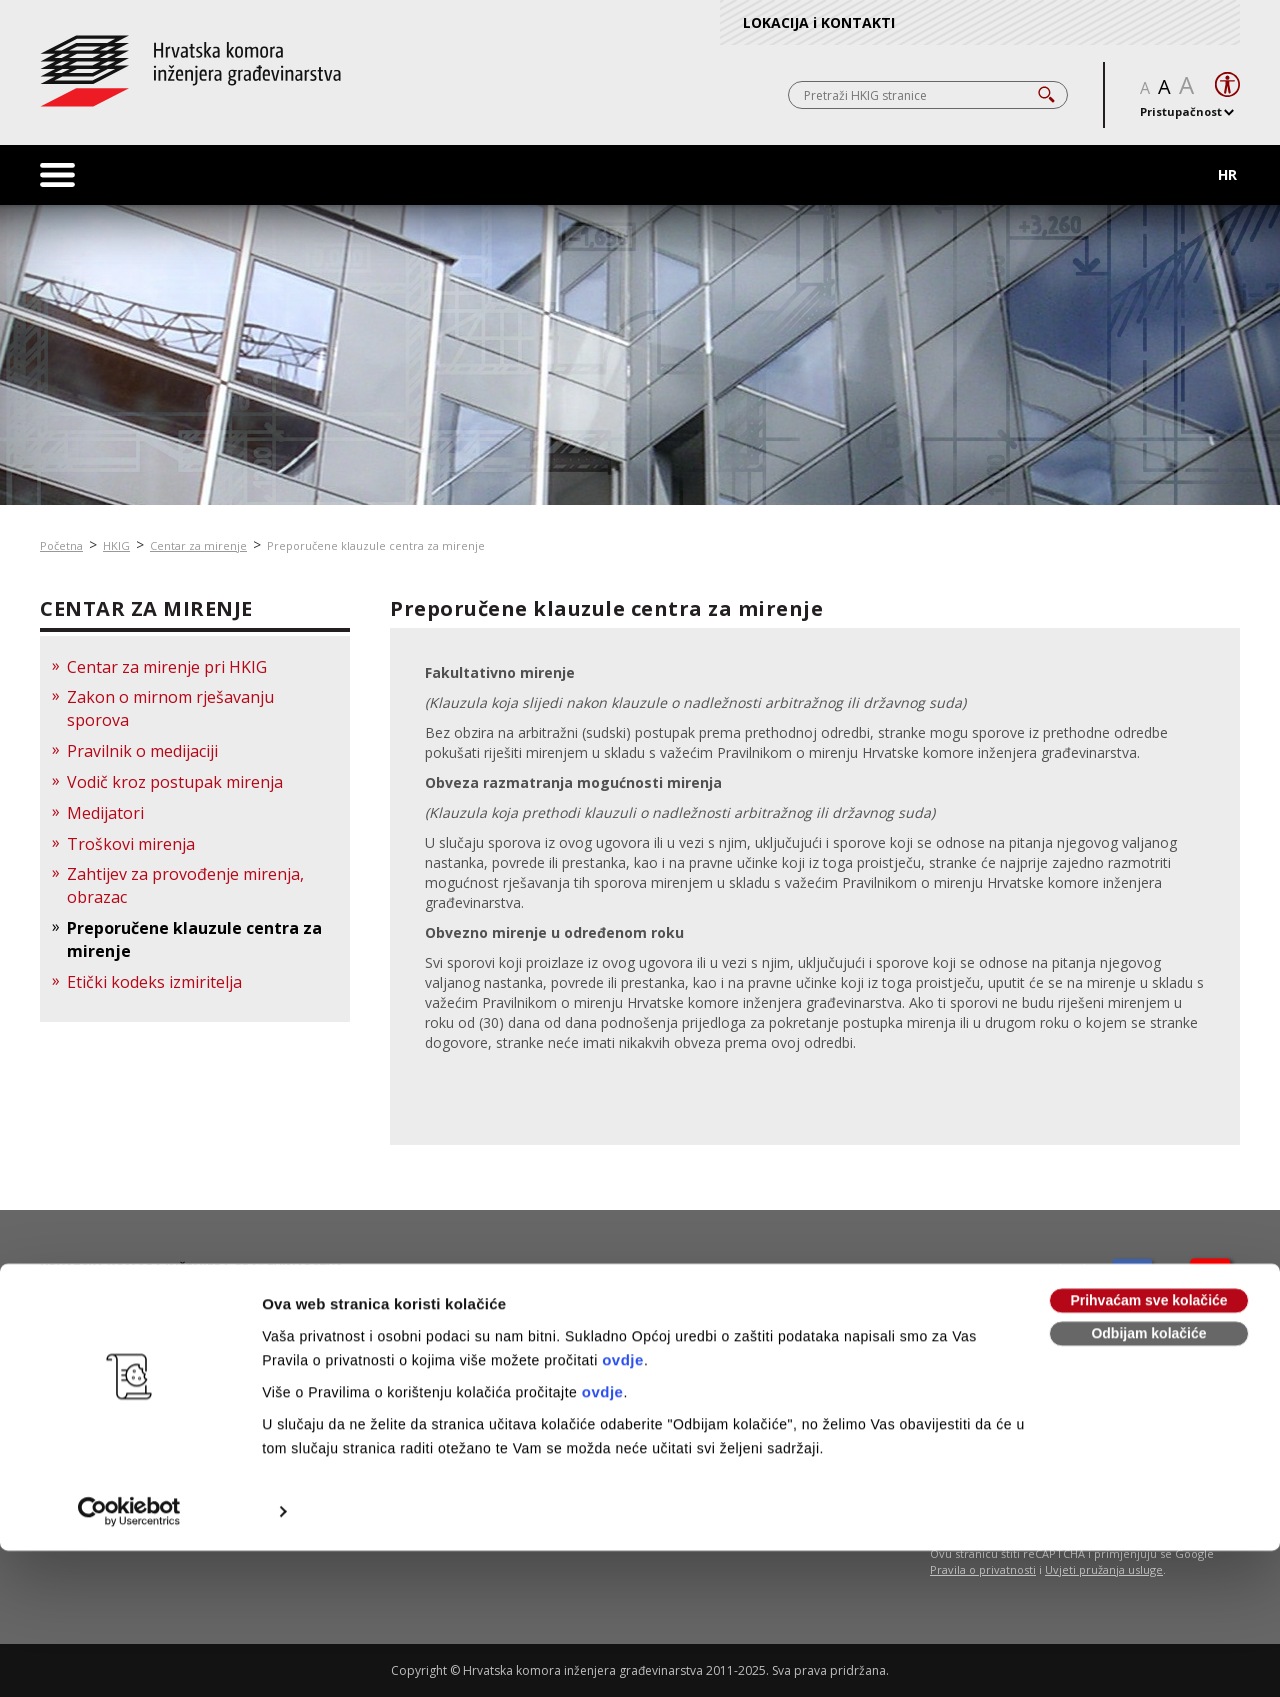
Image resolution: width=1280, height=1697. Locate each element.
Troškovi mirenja (131, 844)
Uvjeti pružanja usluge (1104, 1569)
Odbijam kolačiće (1148, 1193)
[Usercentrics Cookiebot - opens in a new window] (129, 1371)
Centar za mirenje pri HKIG (167, 667)
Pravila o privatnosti (983, 1569)
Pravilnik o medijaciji (142, 751)
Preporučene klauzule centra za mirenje (376, 545)
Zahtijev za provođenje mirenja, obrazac (185, 885)
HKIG (116, 545)
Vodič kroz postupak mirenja (175, 782)
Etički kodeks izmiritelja (154, 982)
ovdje (623, 1219)
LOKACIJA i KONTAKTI (819, 22)
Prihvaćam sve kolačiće (1148, 1160)
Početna (61, 545)
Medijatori (105, 813)
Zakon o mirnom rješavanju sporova (170, 708)
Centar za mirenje (198, 545)
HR (1227, 174)
